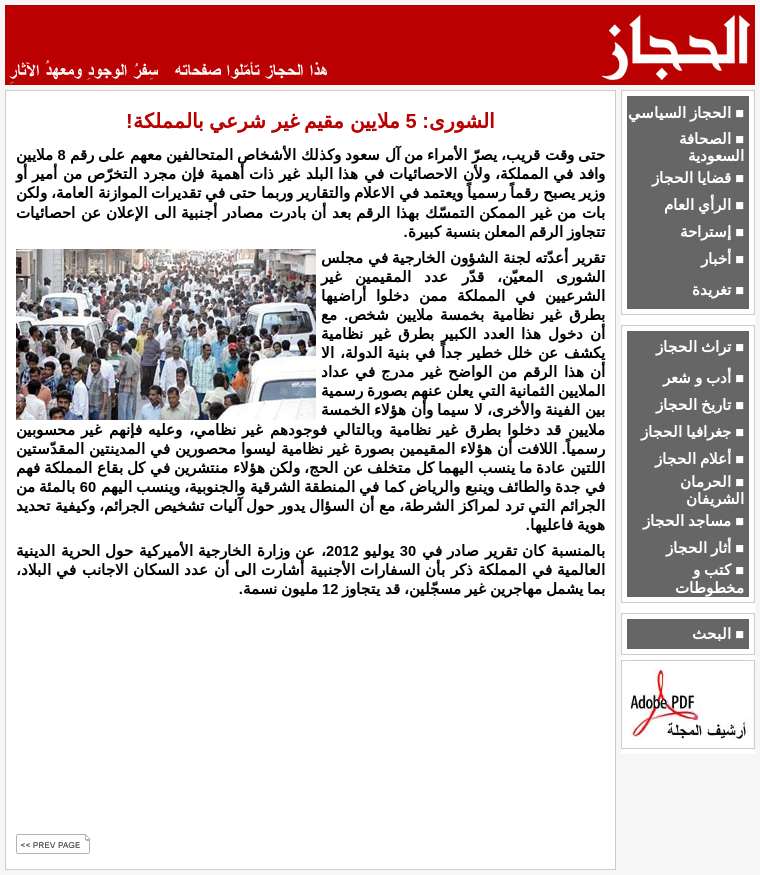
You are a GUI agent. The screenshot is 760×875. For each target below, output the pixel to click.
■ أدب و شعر (703, 378)
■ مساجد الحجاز (693, 521)
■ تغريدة (718, 290)
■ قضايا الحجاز (698, 178)
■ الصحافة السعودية (711, 147)
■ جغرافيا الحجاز (692, 432)
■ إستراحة (712, 232)
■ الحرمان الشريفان (712, 490)
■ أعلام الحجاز (699, 459)
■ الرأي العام (704, 205)
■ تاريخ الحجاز (700, 405)
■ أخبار (722, 259)
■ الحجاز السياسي (686, 113)
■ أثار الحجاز (705, 548)
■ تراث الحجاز (700, 347)
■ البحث (718, 634)
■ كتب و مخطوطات (709, 578)
